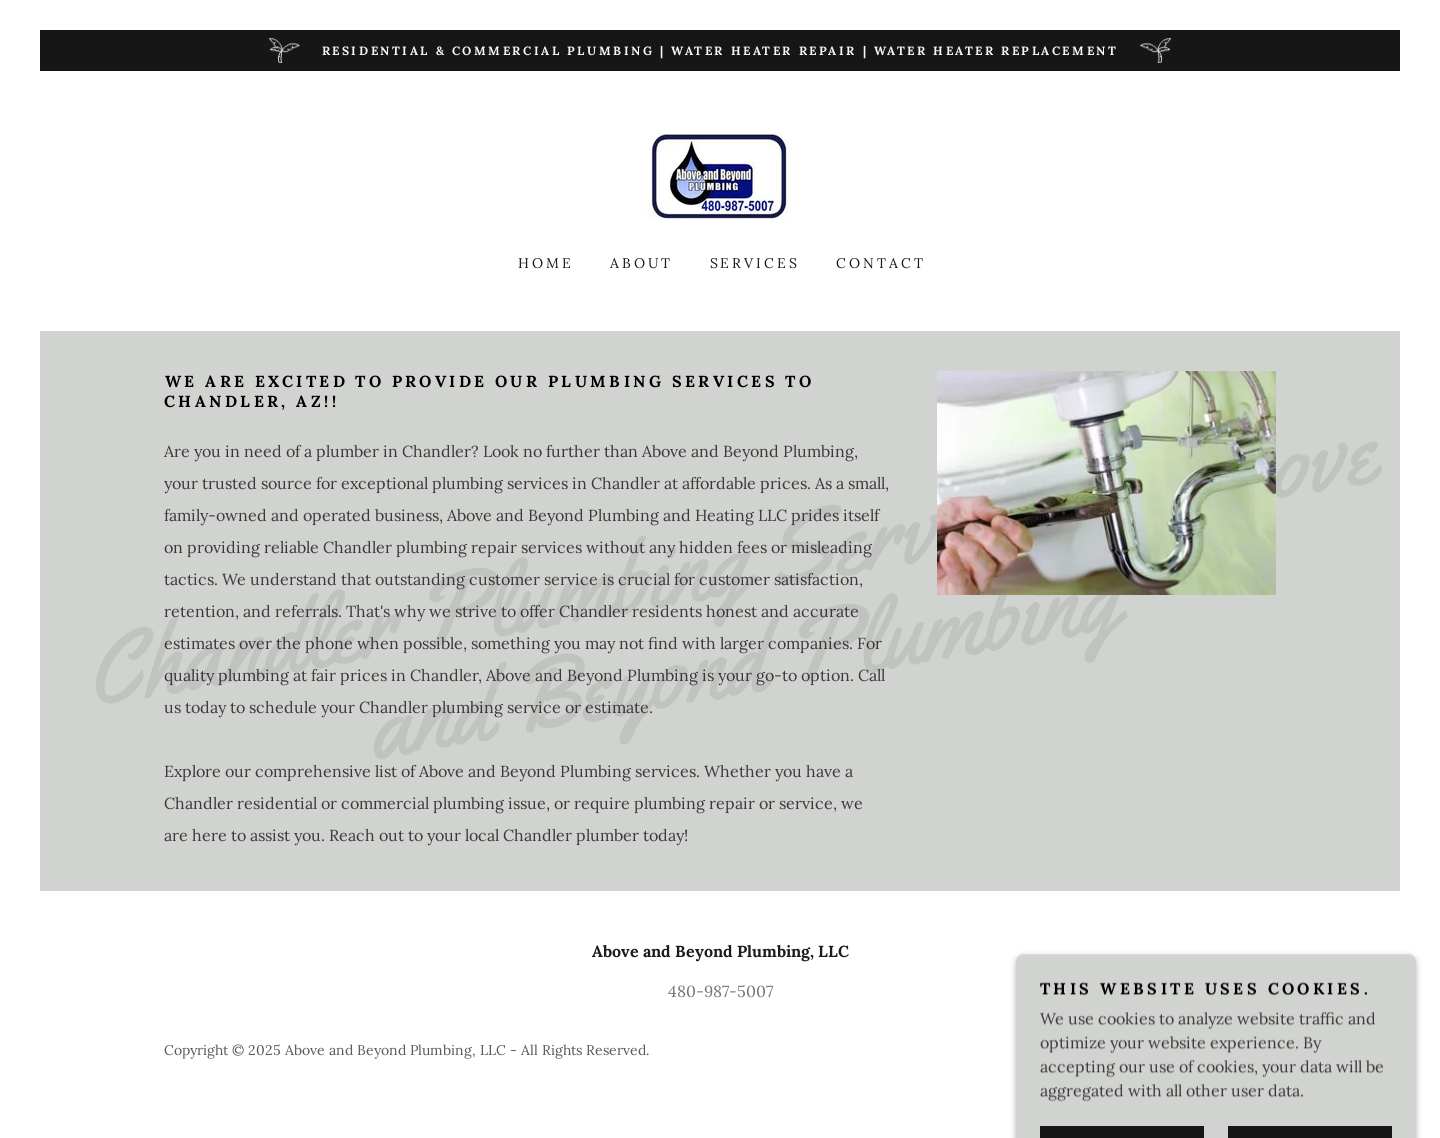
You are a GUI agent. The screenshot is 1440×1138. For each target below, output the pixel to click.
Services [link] (755, 263)
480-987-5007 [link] (720, 991)
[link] (720, 175)
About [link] (642, 263)
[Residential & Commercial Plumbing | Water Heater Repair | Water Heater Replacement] (720, 50)
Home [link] (546, 263)
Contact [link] (881, 263)
